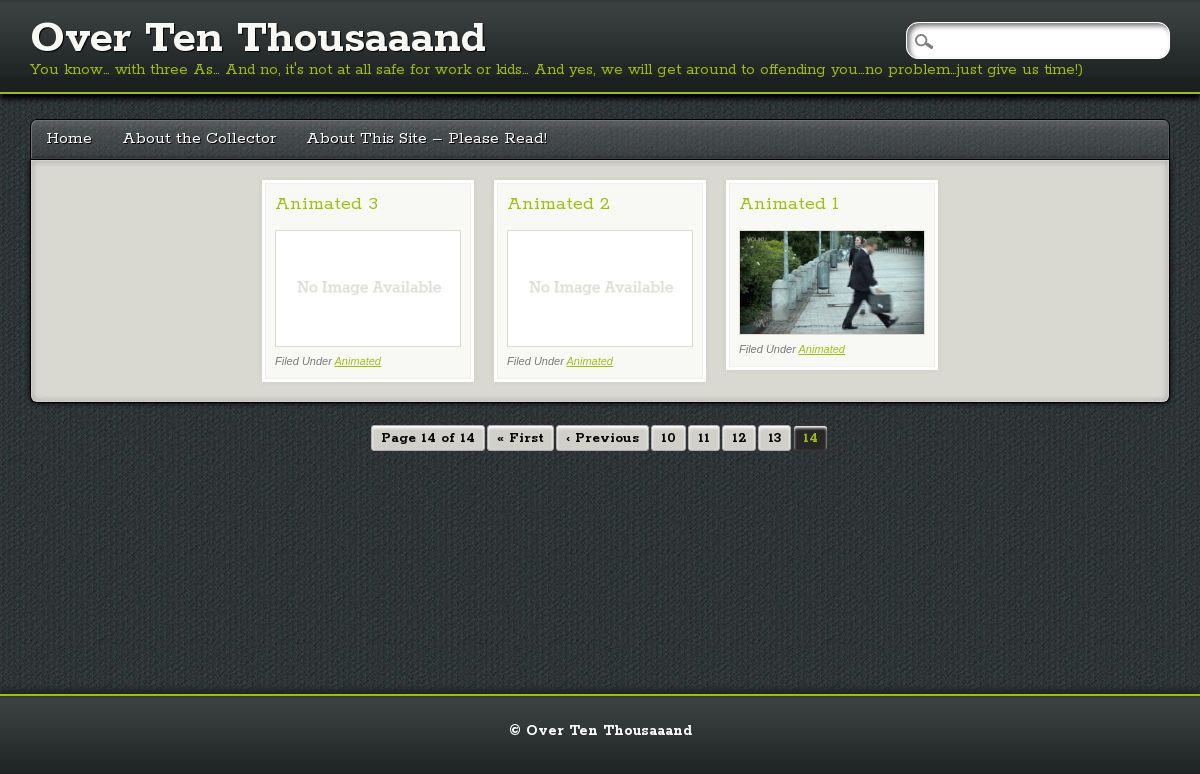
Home (69, 138)
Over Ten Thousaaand (258, 39)
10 (668, 438)
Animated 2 (558, 204)
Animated (358, 361)
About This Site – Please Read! (426, 138)
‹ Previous (602, 438)
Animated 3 (326, 204)
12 (739, 438)
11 (704, 438)
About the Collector (199, 138)
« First (520, 438)
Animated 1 (789, 204)
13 (774, 438)
